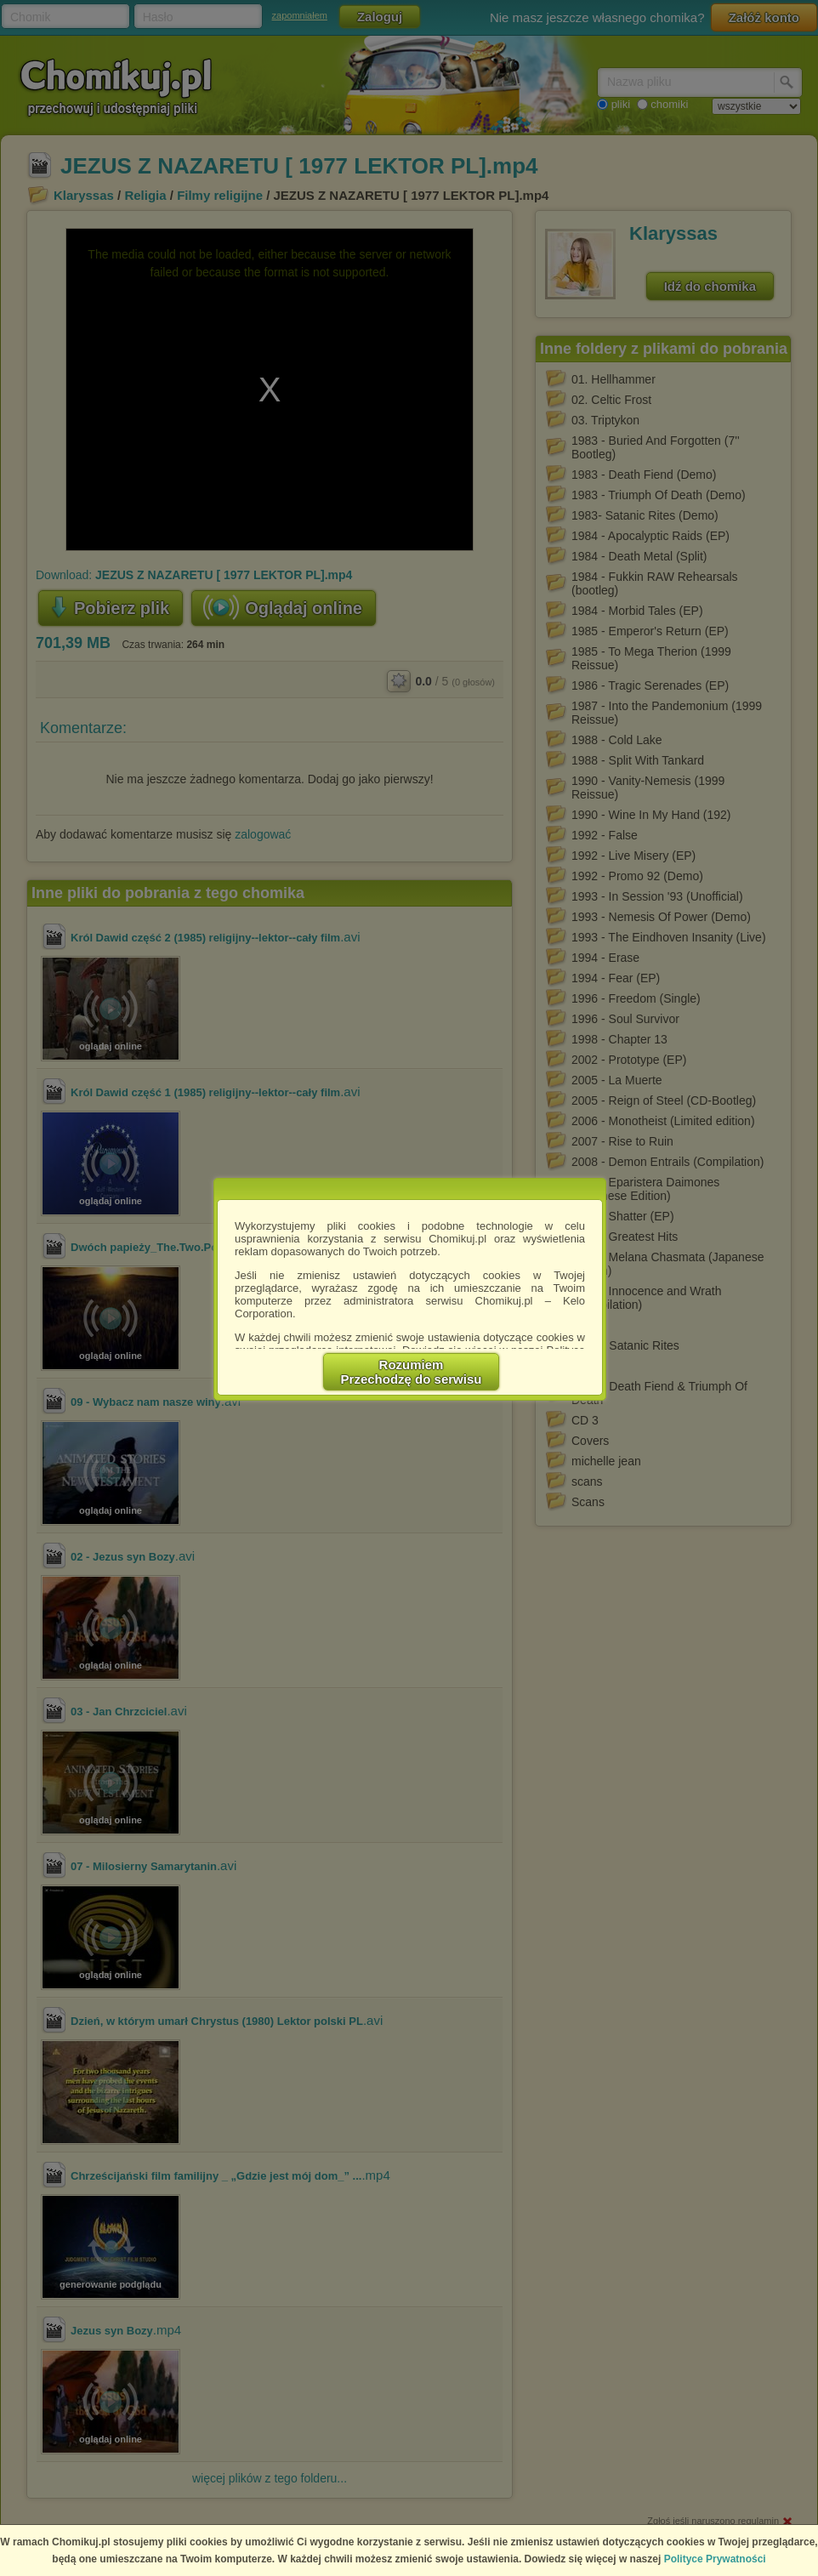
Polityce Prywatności (715, 2559)
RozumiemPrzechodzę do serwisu (411, 1371)
